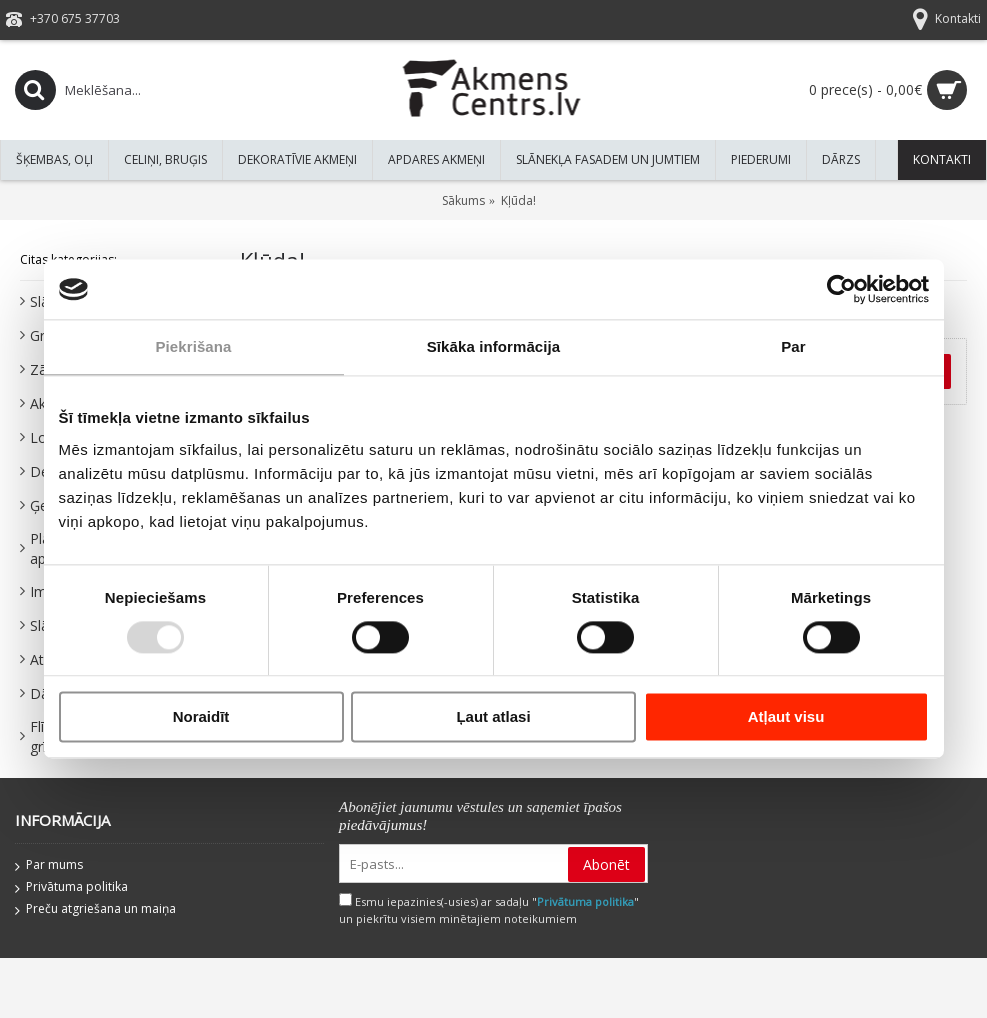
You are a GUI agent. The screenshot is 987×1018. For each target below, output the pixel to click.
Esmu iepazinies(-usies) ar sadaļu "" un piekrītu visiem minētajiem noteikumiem (489, 910)
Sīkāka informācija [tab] (494, 346)
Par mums (49, 866)
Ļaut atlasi (493, 717)
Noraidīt (201, 717)
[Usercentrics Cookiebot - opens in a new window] (841, 289)
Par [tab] (793, 346)
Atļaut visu (786, 717)
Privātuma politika (71, 888)
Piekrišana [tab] (193, 346)
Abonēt (606, 864)
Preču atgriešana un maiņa (95, 910)
